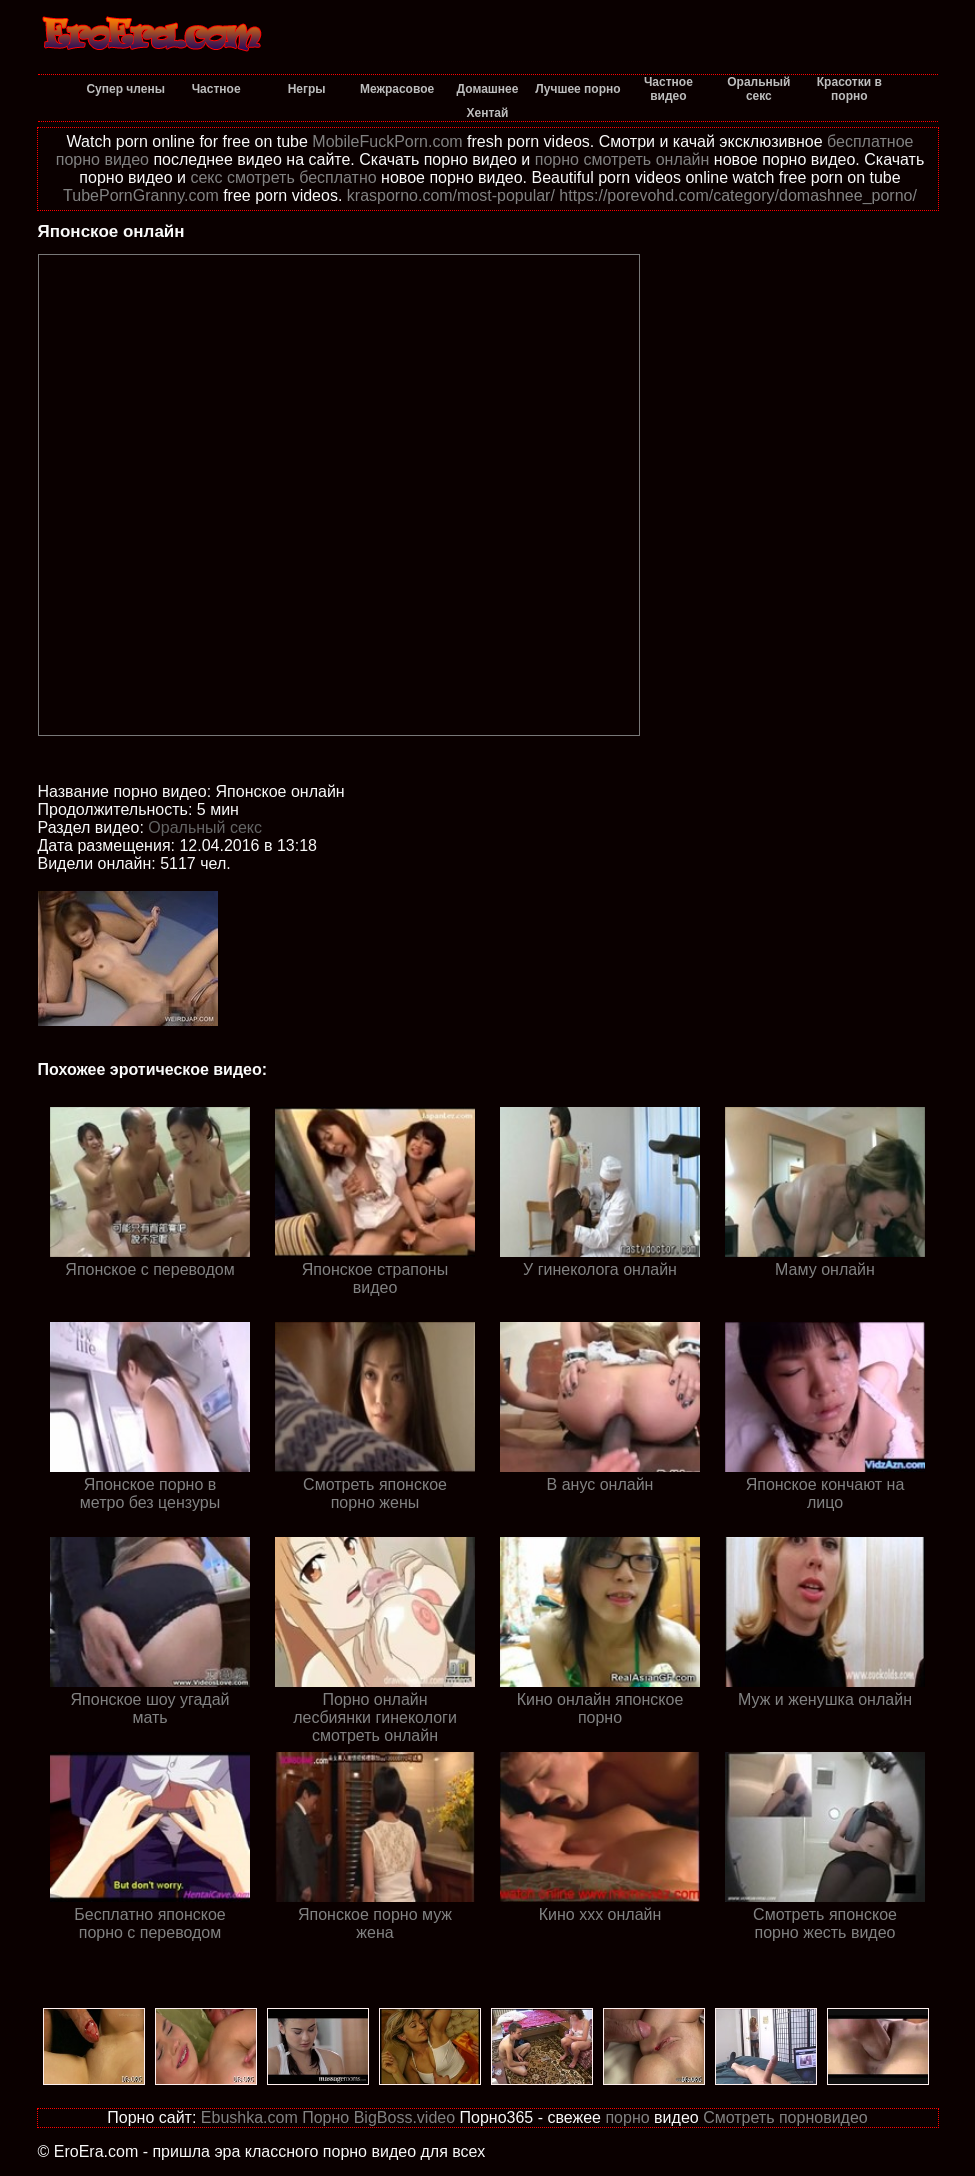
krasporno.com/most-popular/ (451, 195)
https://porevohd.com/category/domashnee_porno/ (738, 195)
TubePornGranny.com (141, 195)
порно (627, 2117)
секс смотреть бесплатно (283, 177)
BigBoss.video (404, 2117)
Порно (325, 2117)
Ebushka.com (249, 2117)
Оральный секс (205, 827)
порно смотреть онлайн (622, 159)
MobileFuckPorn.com (387, 141)
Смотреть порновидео (785, 2117)
